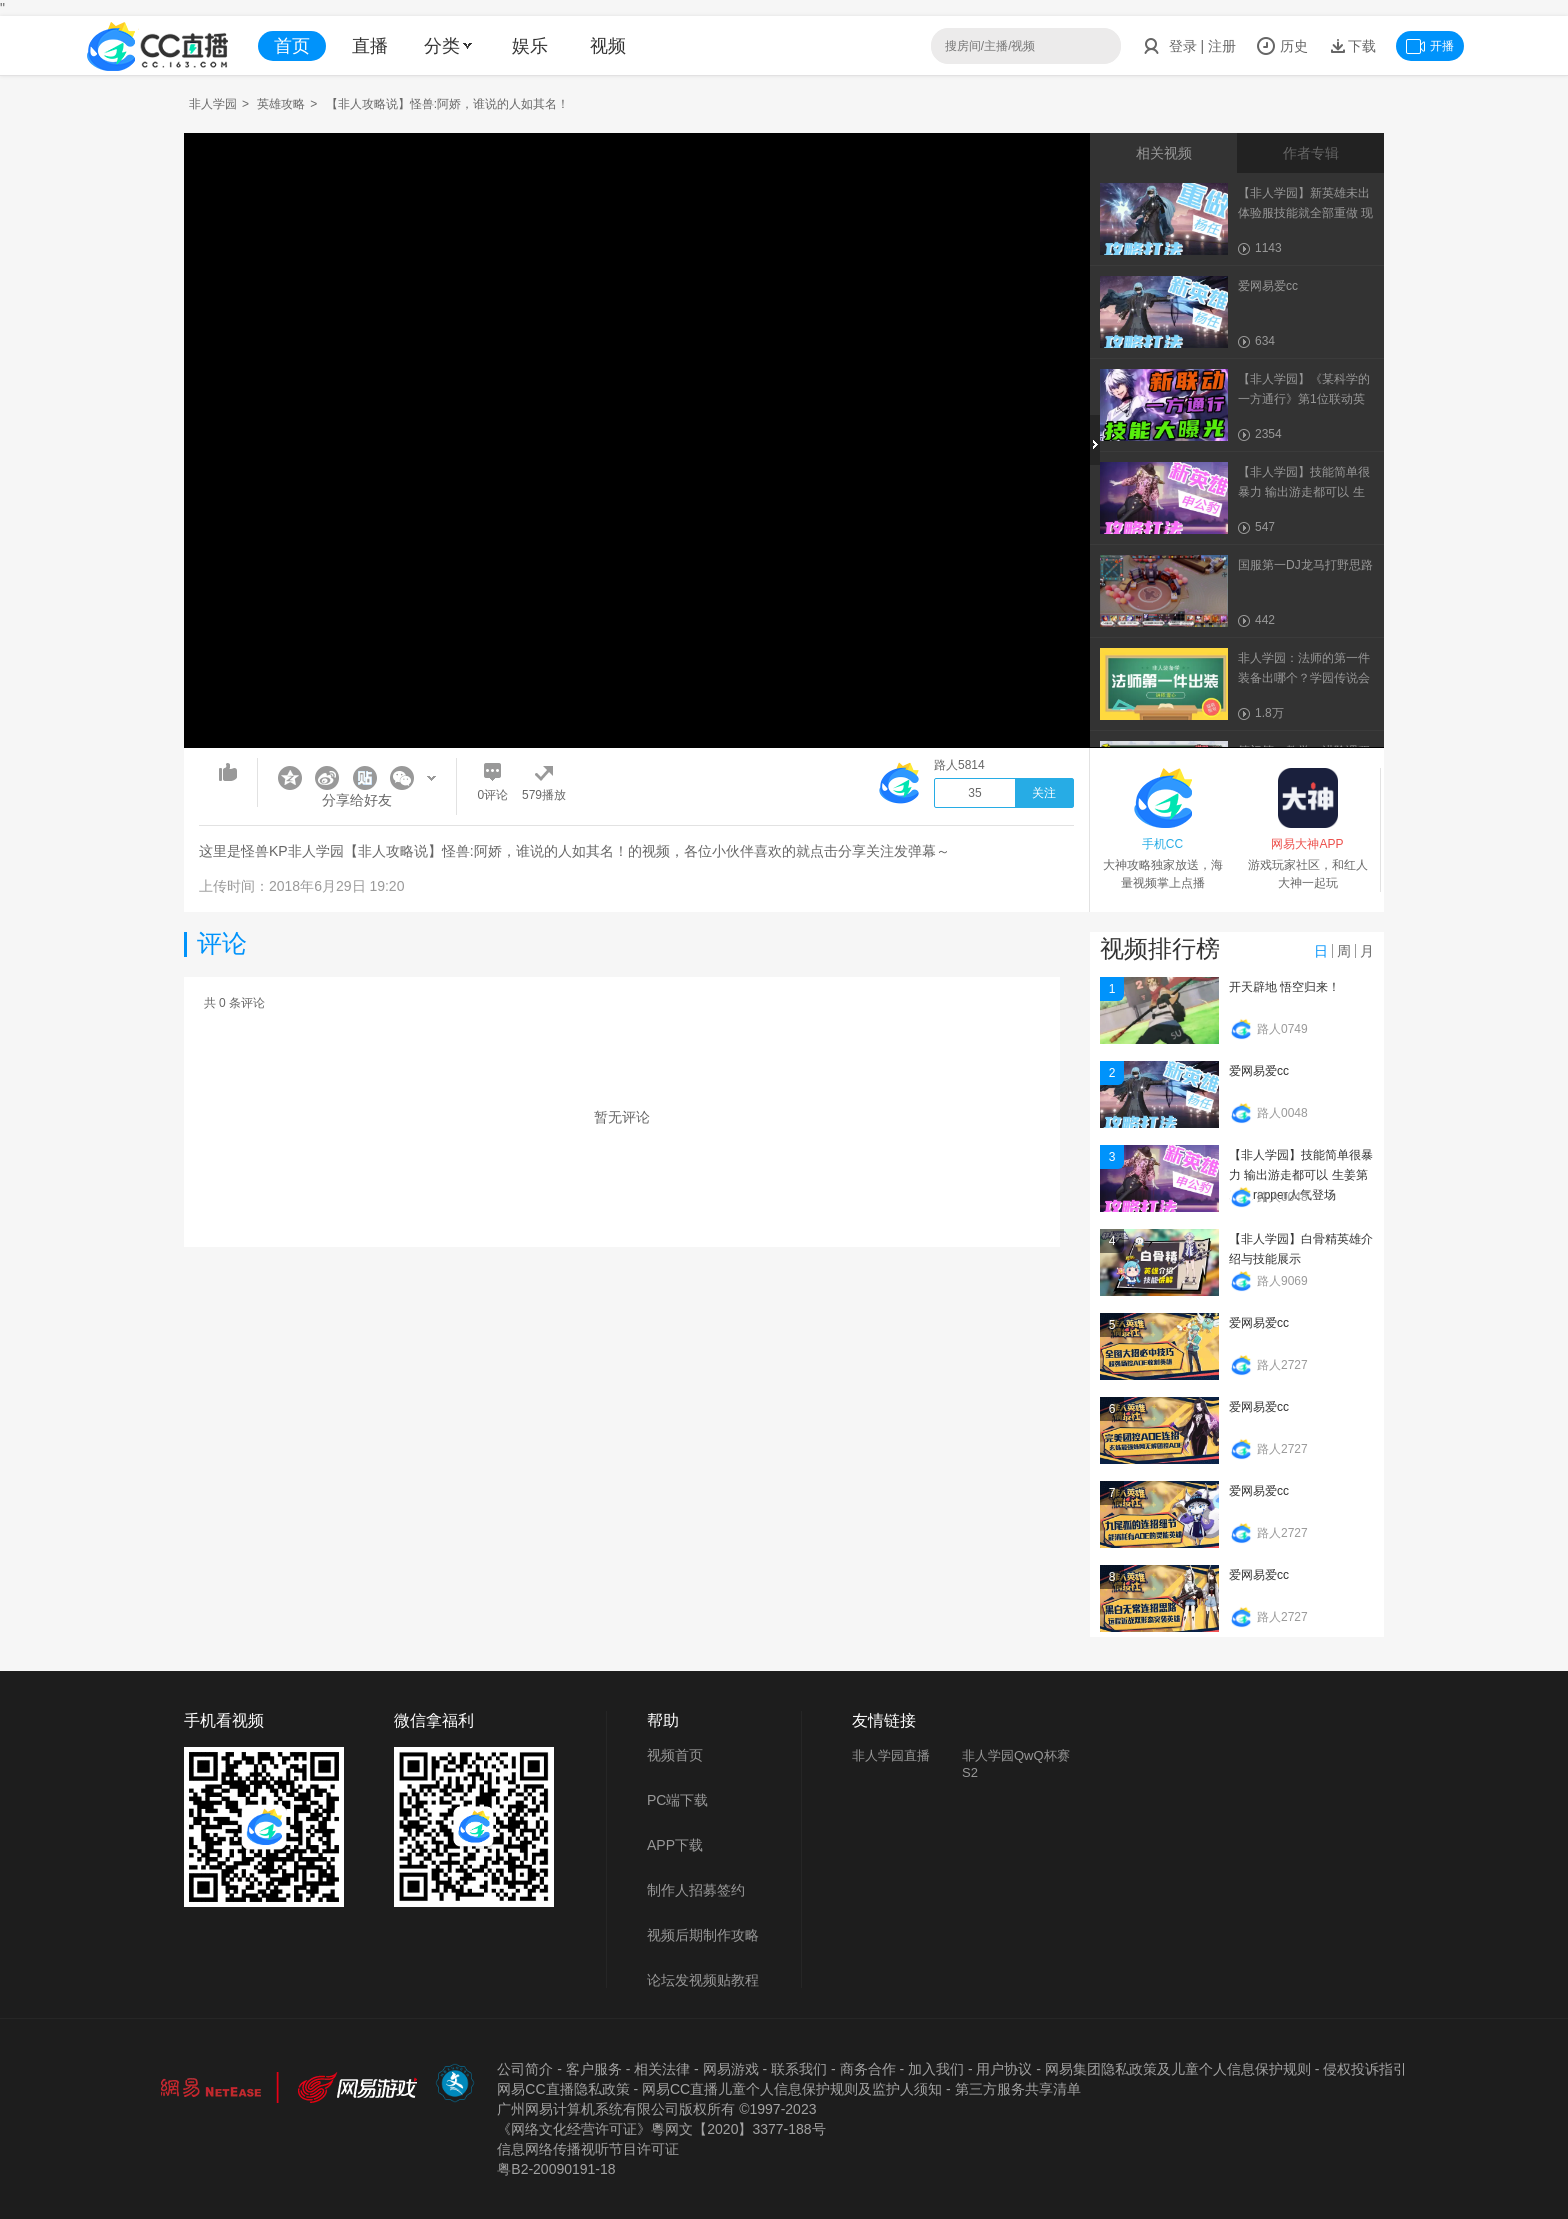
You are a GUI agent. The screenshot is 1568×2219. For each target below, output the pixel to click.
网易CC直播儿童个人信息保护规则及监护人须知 (792, 2089)
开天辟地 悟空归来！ (1284, 987)
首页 (292, 46)
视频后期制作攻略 (703, 1935)
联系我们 (799, 2069)
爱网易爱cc (1259, 1071)
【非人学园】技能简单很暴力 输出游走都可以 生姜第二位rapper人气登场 (1301, 1175)
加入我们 (936, 2069)
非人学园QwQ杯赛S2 (1016, 1764)
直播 (370, 46)
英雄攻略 (281, 104)
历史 (1282, 46)
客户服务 (594, 2069)
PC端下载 (677, 1800)
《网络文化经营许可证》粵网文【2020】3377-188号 (661, 2129)
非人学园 (213, 104)
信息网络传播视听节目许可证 (588, 2149)
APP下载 (675, 1845)
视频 (608, 46)
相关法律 (662, 2069)
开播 (1430, 46)
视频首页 (675, 1755)
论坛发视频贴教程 (703, 1980)
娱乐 (530, 46)
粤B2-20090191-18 (556, 2169)
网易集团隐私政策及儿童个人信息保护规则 (1178, 2069)
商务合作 (868, 2069)
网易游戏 (731, 2069)
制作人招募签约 (696, 1890)
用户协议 (1004, 2069)
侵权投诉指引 (1365, 2069)
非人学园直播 (891, 1755)
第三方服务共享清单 (1018, 2089)
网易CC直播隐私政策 (563, 2089)
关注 (1044, 793)
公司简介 (525, 2069)
